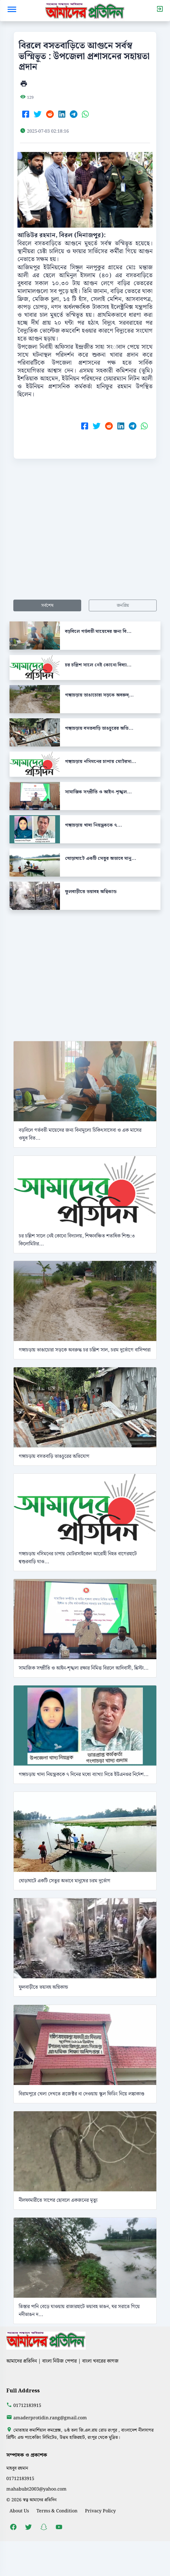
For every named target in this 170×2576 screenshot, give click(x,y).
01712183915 (27, 2405)
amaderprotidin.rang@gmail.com (50, 2418)
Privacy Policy (100, 2511)
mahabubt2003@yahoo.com (36, 2489)
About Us (19, 2511)
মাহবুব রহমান (17, 2468)
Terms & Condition (56, 2511)
